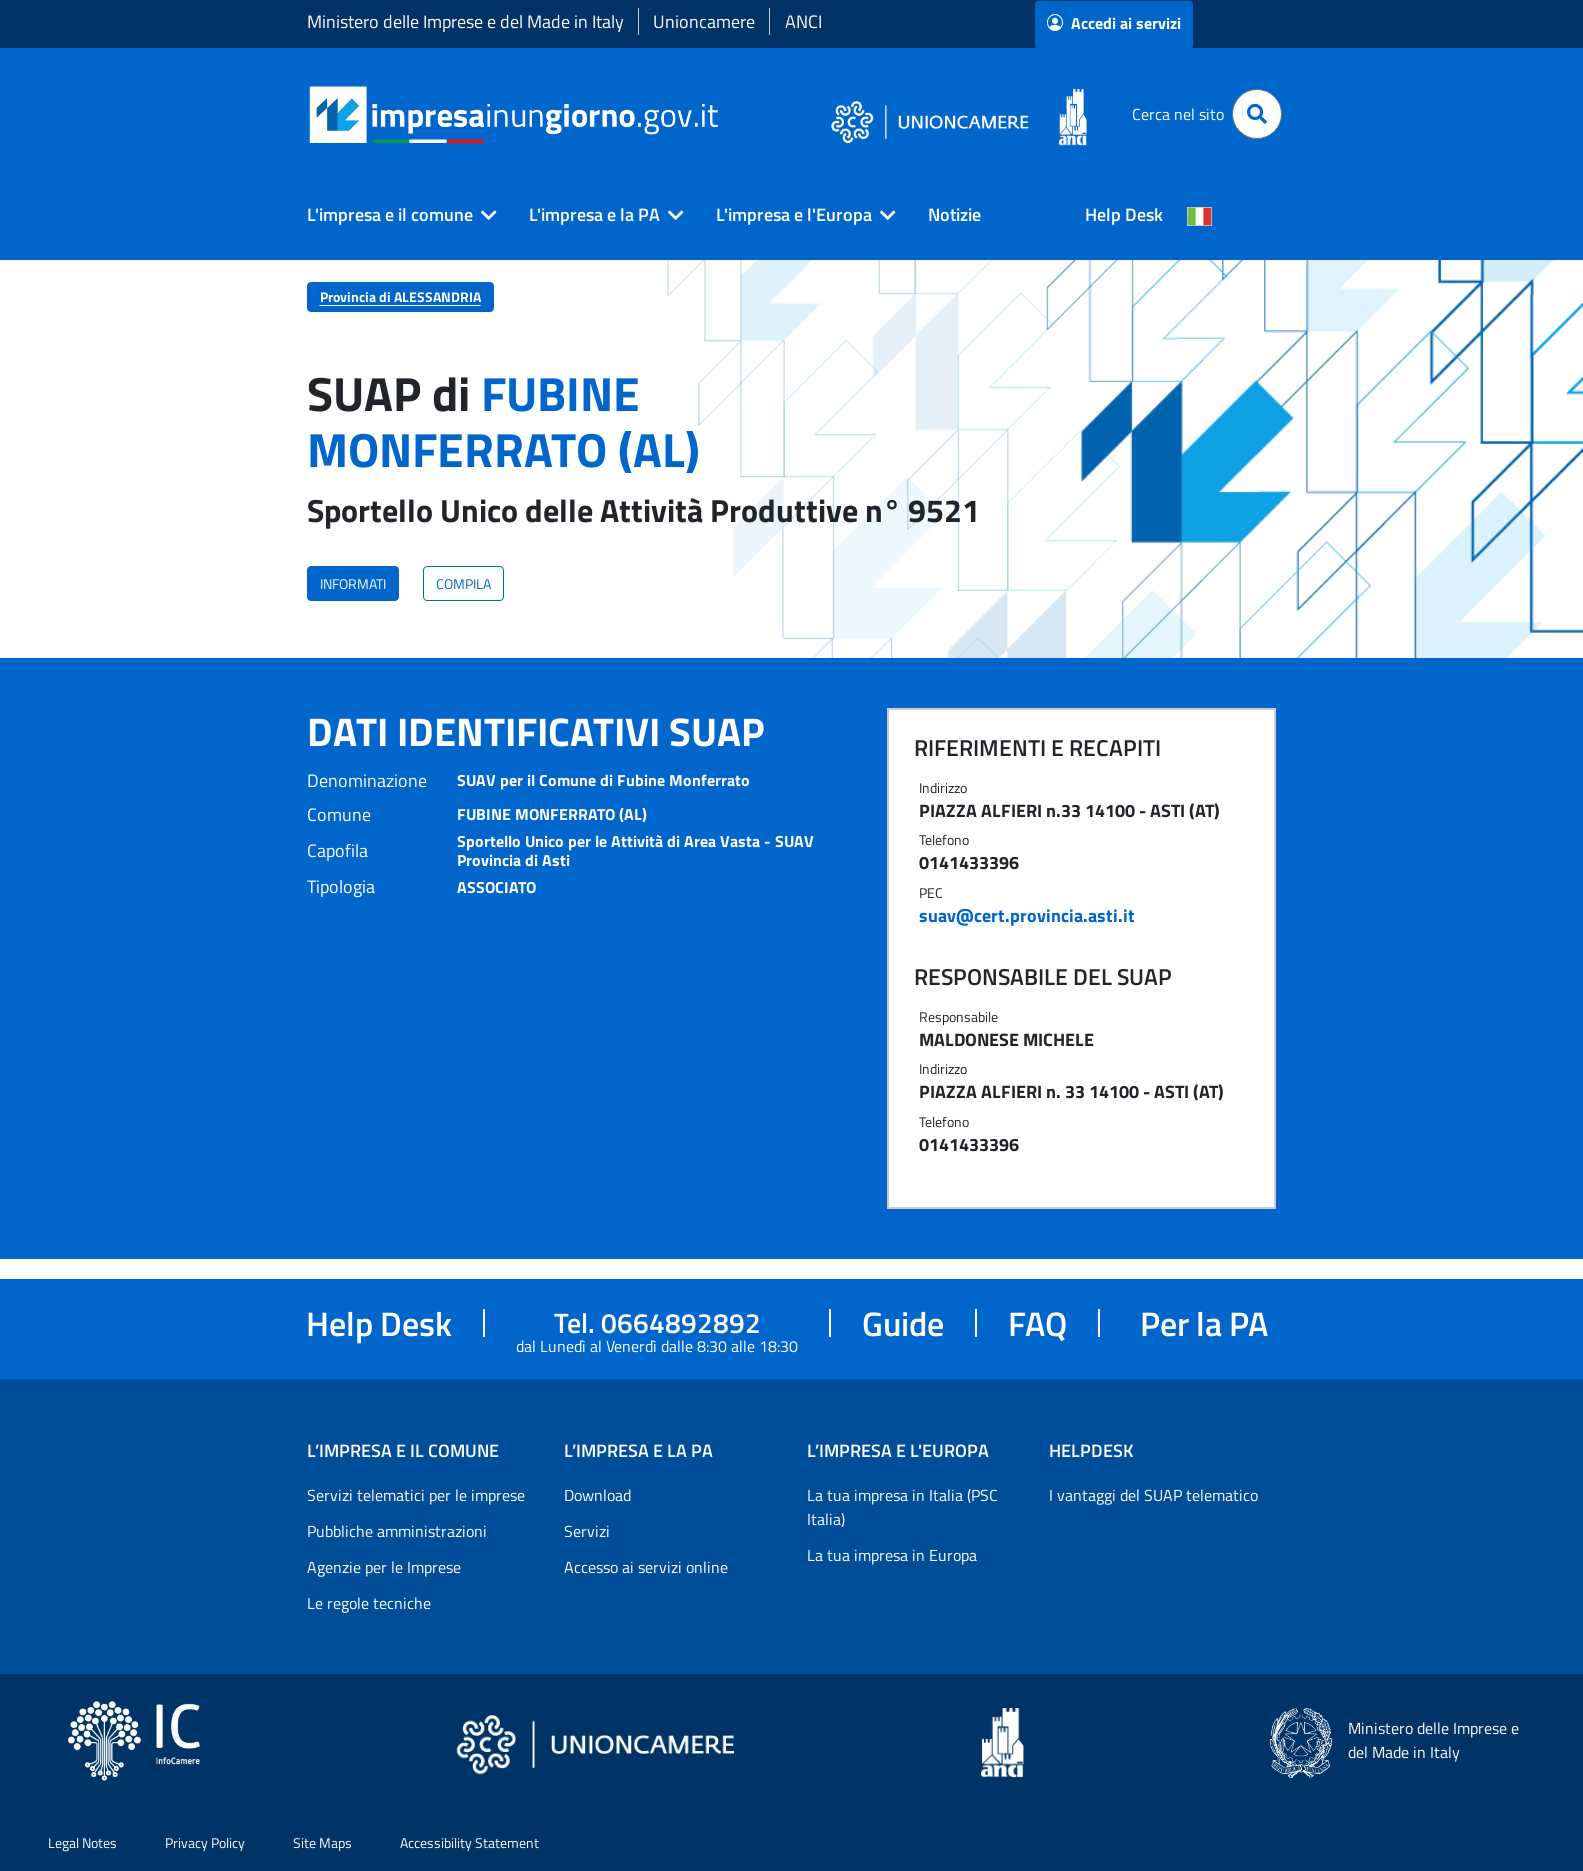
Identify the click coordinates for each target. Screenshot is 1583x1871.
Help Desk (1124, 214)
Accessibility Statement (469, 1842)
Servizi (587, 1531)
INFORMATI (353, 583)
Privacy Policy (205, 1842)
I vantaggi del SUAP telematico (1153, 1495)
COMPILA (463, 583)
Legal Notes (82, 1842)
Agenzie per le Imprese (384, 1567)
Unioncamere (704, 21)
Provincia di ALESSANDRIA (400, 296)
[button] (394, 215)
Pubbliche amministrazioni (397, 1531)
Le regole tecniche (369, 1603)
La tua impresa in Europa (892, 1555)
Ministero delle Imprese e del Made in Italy (465, 21)
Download (597, 1495)
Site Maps (322, 1842)
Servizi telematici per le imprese (416, 1495)
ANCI (803, 21)
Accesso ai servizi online (646, 1567)
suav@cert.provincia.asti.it (1027, 915)
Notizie (954, 214)
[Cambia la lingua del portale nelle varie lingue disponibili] (1200, 215)
